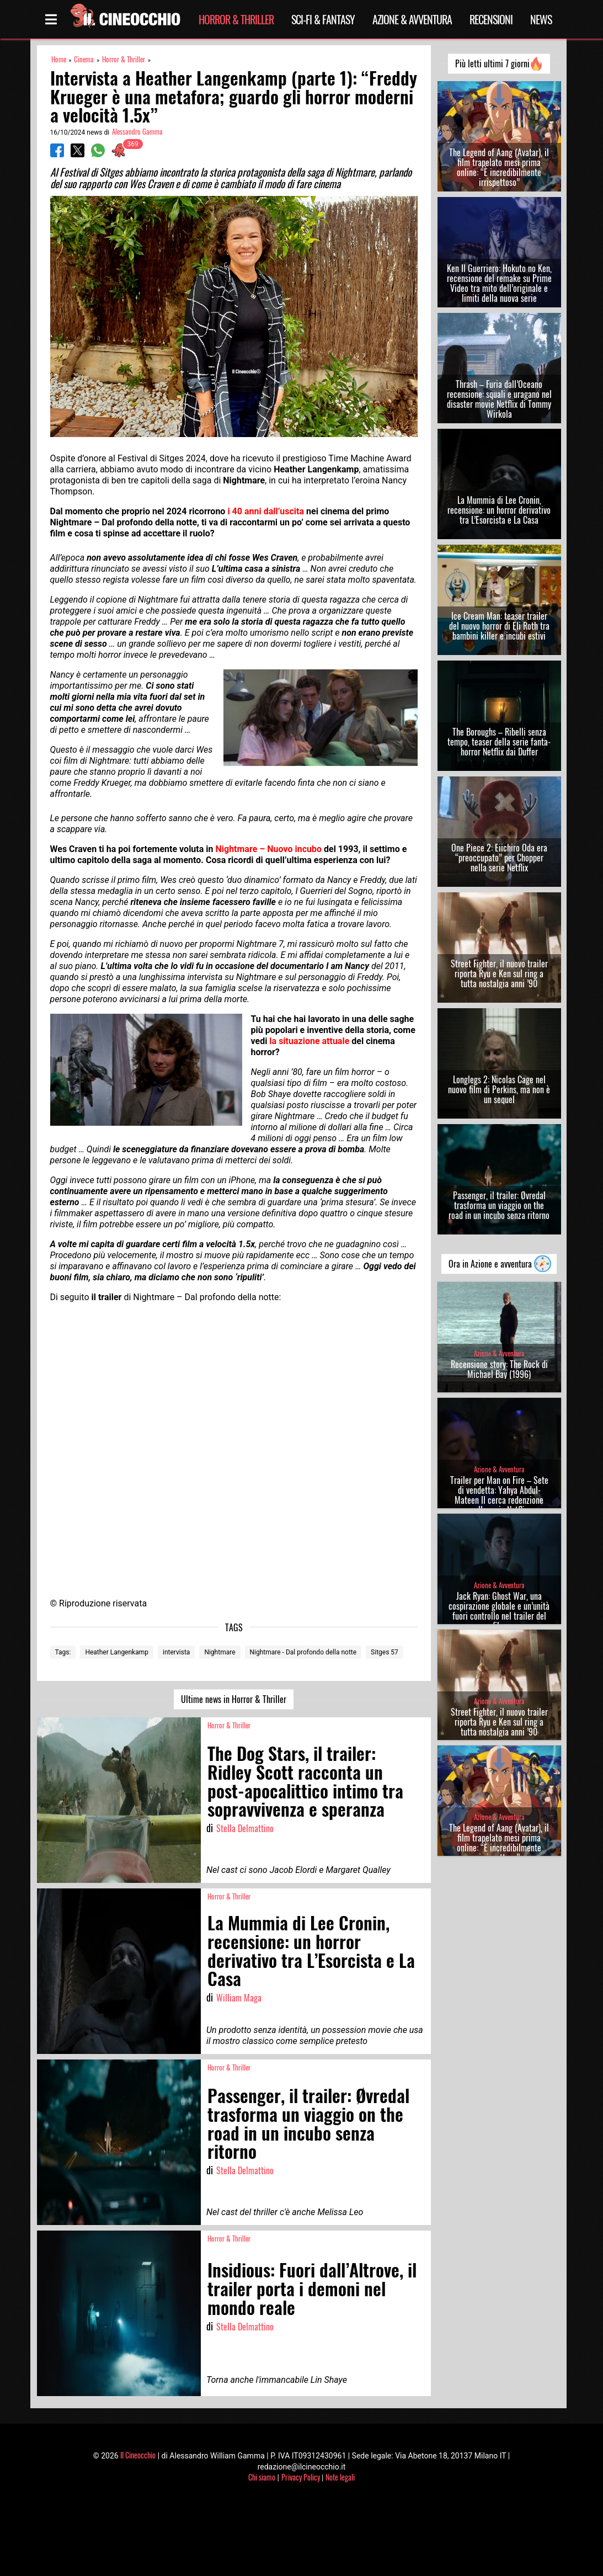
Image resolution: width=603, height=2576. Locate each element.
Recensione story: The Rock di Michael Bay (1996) (499, 1369)
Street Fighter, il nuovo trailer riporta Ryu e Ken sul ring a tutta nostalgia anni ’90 (499, 973)
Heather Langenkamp (116, 1652)
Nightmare (219, 1652)
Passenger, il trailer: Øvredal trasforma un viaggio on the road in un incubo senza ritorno (499, 1205)
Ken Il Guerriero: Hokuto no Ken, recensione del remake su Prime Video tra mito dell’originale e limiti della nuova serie (499, 283)
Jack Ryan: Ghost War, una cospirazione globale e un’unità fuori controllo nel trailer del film (499, 1610)
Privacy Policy (300, 2477)
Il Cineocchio (138, 2455)
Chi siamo (261, 2477)
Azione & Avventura (412, 19)
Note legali (340, 2477)
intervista (176, 1652)
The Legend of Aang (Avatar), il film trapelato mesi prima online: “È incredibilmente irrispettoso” (499, 167)
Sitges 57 (384, 1652)
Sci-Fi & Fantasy (323, 19)
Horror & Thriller (236, 19)
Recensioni (491, 19)
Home (58, 59)
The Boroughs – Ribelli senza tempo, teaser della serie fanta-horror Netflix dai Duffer (499, 741)
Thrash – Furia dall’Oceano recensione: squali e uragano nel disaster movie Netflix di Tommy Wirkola (499, 399)
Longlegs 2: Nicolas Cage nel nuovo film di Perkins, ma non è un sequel (499, 1089)
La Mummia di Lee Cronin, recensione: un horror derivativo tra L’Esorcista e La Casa (499, 509)
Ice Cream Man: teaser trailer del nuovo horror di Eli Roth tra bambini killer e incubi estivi (499, 625)
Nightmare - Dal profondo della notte (303, 1652)
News (541, 19)
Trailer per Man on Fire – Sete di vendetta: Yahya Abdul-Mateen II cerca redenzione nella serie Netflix (499, 1494)
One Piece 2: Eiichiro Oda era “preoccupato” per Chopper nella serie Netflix (499, 857)
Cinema (84, 59)
